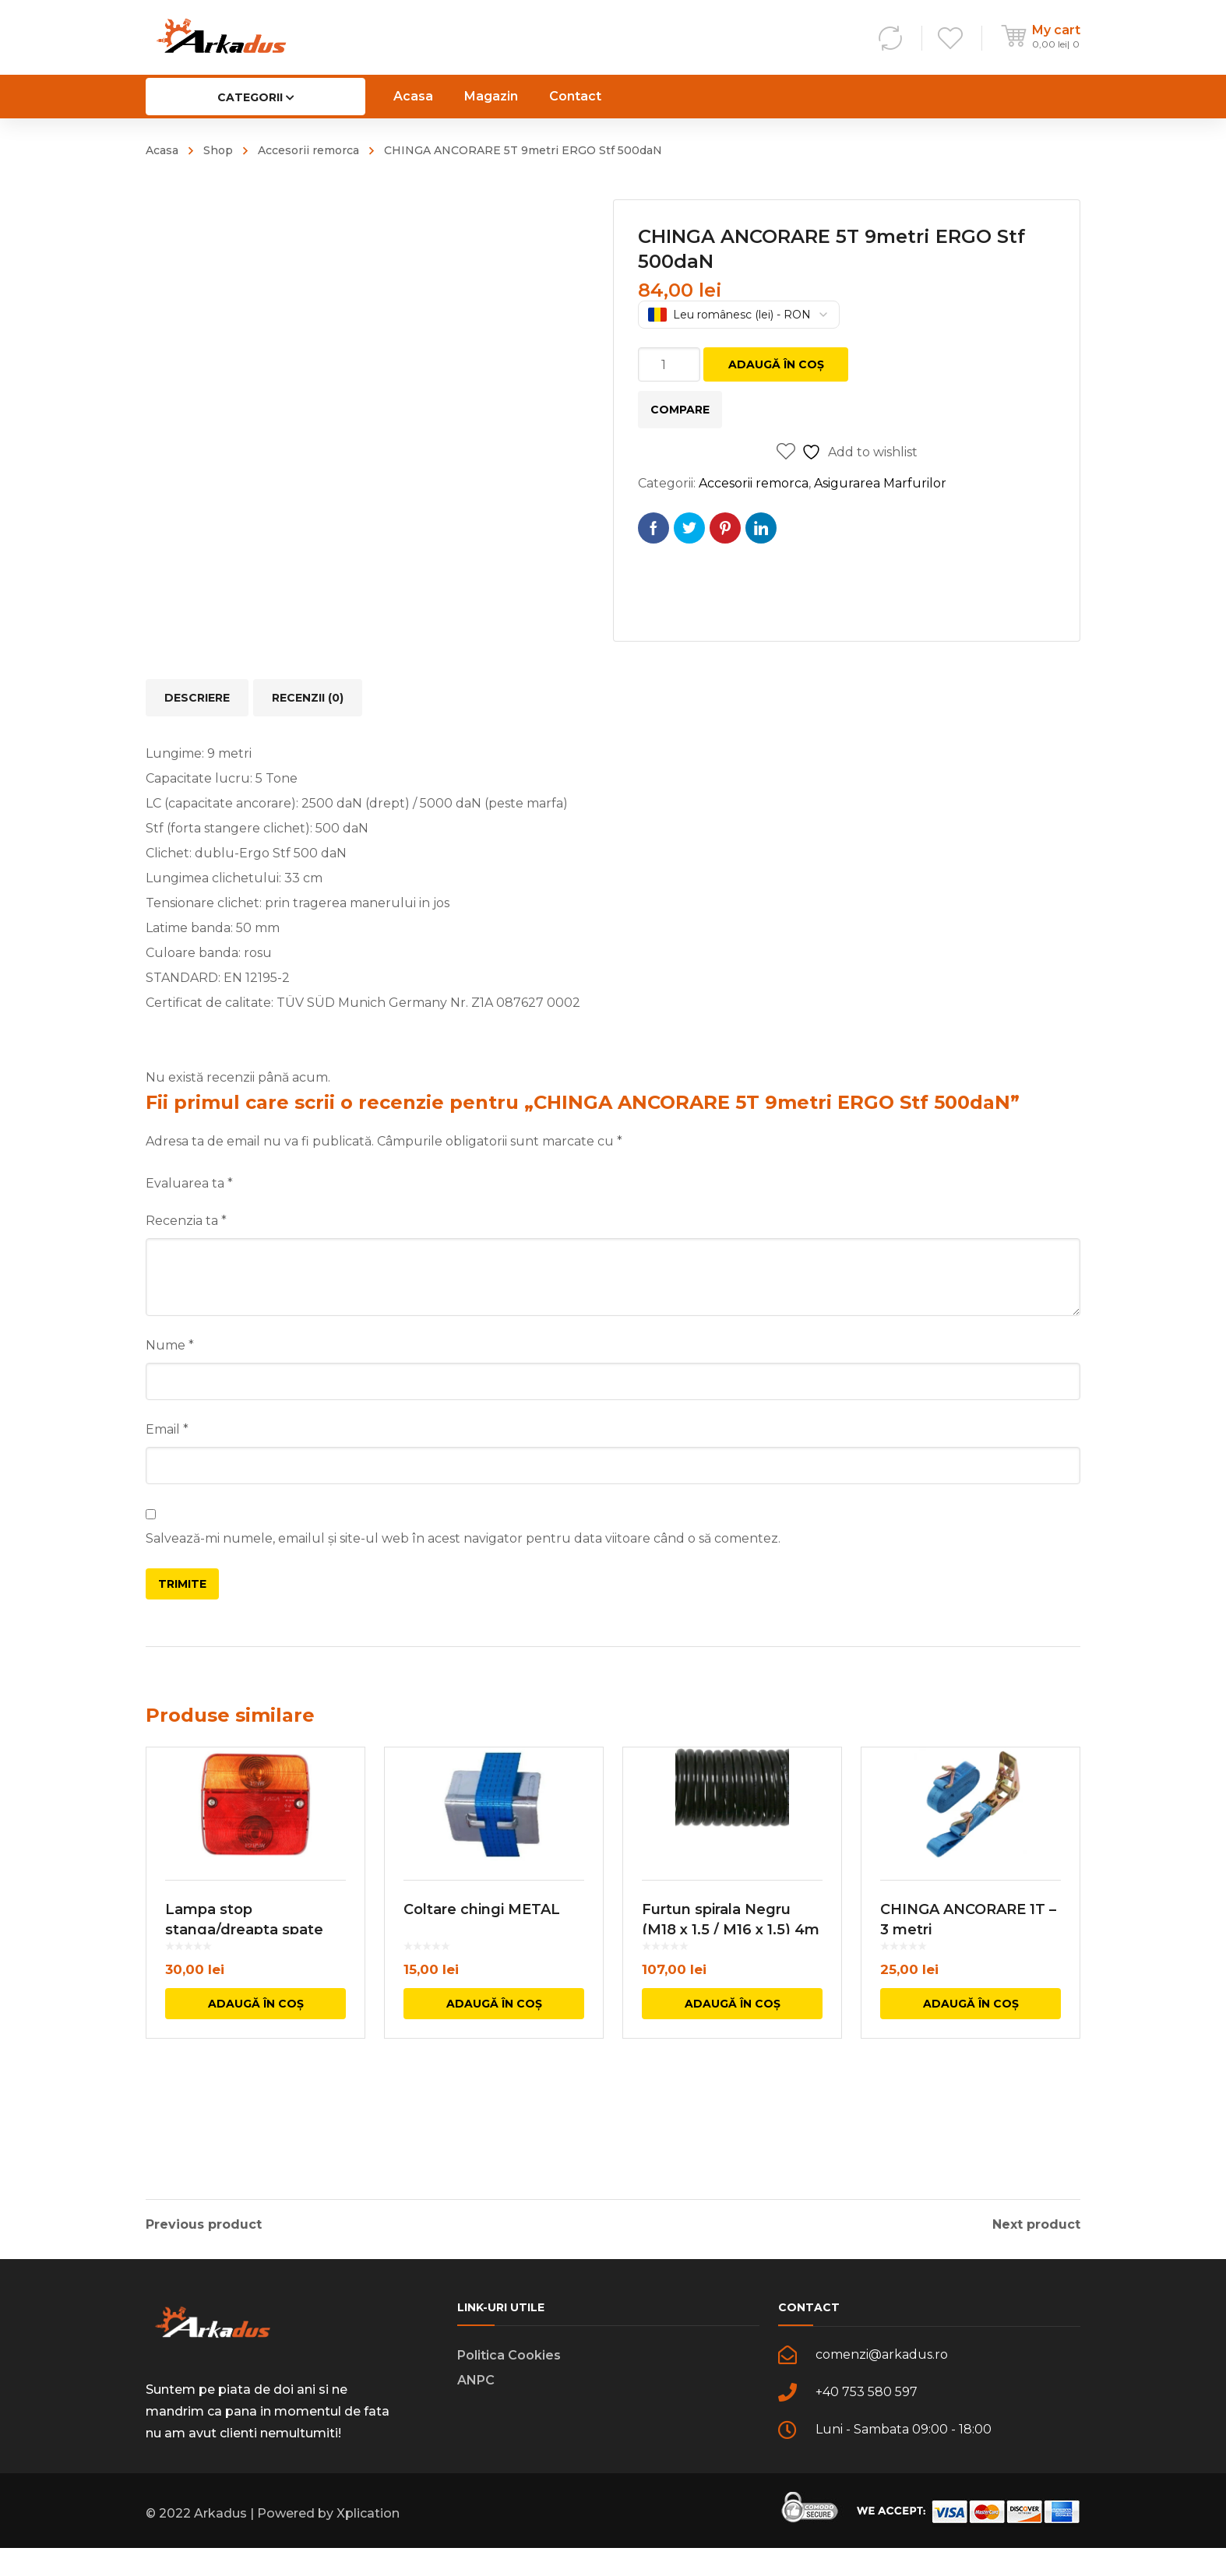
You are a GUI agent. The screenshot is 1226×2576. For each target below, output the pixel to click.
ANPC (476, 2408)
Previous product (204, 2225)
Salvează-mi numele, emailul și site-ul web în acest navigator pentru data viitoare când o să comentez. (463, 1538)
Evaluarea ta (189, 1183)
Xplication (368, 2541)
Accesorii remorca (308, 150)
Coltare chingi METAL (481, 2013)
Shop (218, 150)
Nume (170, 1345)
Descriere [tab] (197, 698)
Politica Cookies (509, 2383)
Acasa (162, 150)
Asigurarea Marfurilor (880, 483)
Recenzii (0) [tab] (307, 698)
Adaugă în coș (776, 364)
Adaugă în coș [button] (256, 2108)
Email (167, 1429)
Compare (680, 410)
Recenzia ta (186, 1220)
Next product (1036, 2225)
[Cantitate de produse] (669, 364)
